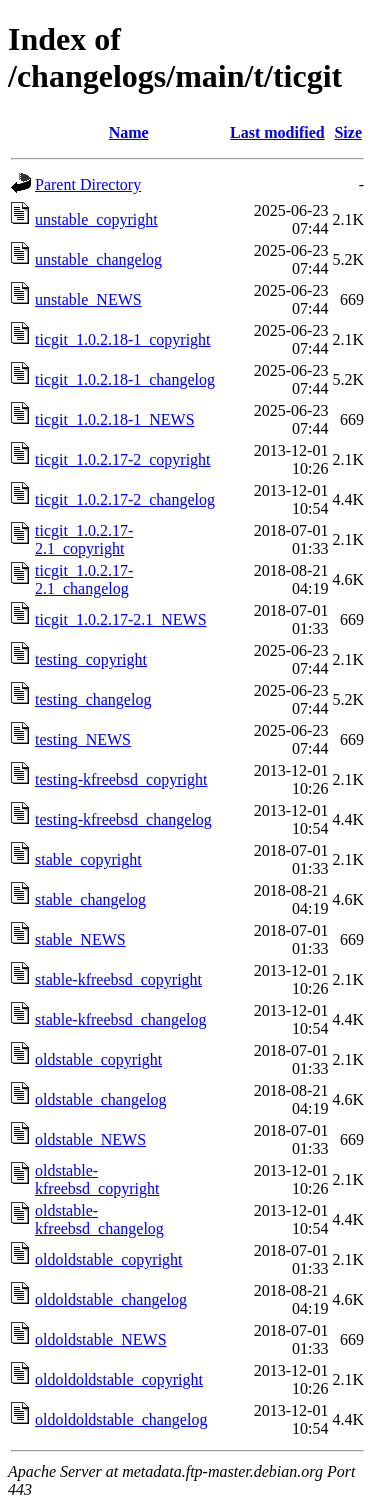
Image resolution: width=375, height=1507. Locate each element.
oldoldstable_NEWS (101, 1339)
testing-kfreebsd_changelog (123, 819)
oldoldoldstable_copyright (119, 1379)
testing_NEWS (83, 739)
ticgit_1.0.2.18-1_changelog (125, 379)
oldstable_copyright (98, 1059)
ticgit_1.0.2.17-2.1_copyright (84, 539)
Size (348, 132)
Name (129, 132)
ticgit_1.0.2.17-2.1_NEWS (121, 619)
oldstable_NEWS (90, 1139)
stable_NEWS (80, 939)
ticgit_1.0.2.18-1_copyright (123, 339)
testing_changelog (93, 699)
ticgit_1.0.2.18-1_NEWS (115, 419)
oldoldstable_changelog (111, 1299)
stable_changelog (90, 899)
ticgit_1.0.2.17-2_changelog (125, 499)
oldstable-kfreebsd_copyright (97, 1179)
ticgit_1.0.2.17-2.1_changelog (84, 579)
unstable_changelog (98, 259)
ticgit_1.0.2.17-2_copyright (123, 459)
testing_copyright (91, 659)
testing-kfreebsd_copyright (121, 779)
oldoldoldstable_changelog (121, 1419)
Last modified (277, 132)
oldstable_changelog (101, 1099)
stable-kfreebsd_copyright (118, 979)
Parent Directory (88, 184)
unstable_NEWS (88, 299)
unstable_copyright (96, 219)
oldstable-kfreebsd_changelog (99, 1219)
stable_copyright (88, 859)
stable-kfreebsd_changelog (120, 1019)
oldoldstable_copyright (109, 1259)
